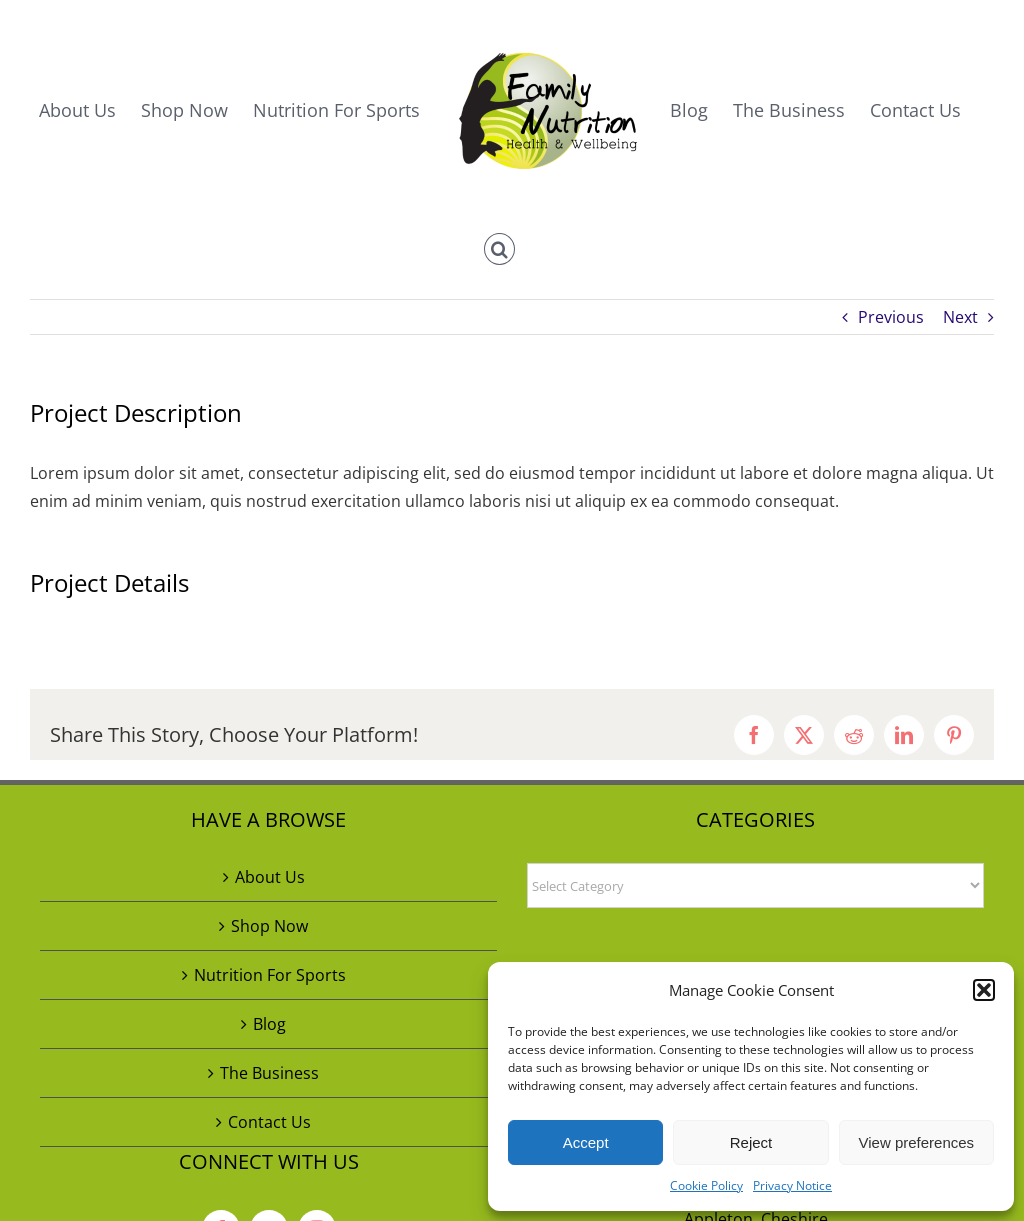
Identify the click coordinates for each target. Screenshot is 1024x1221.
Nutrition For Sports (270, 975)
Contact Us (269, 1122)
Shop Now (269, 926)
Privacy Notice (792, 1185)
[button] (984, 990)
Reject (751, 1142)
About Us (270, 877)
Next (960, 317)
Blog (269, 1024)
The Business (269, 1073)
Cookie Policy (706, 1185)
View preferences (917, 1142)
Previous (891, 317)
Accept (586, 1142)
